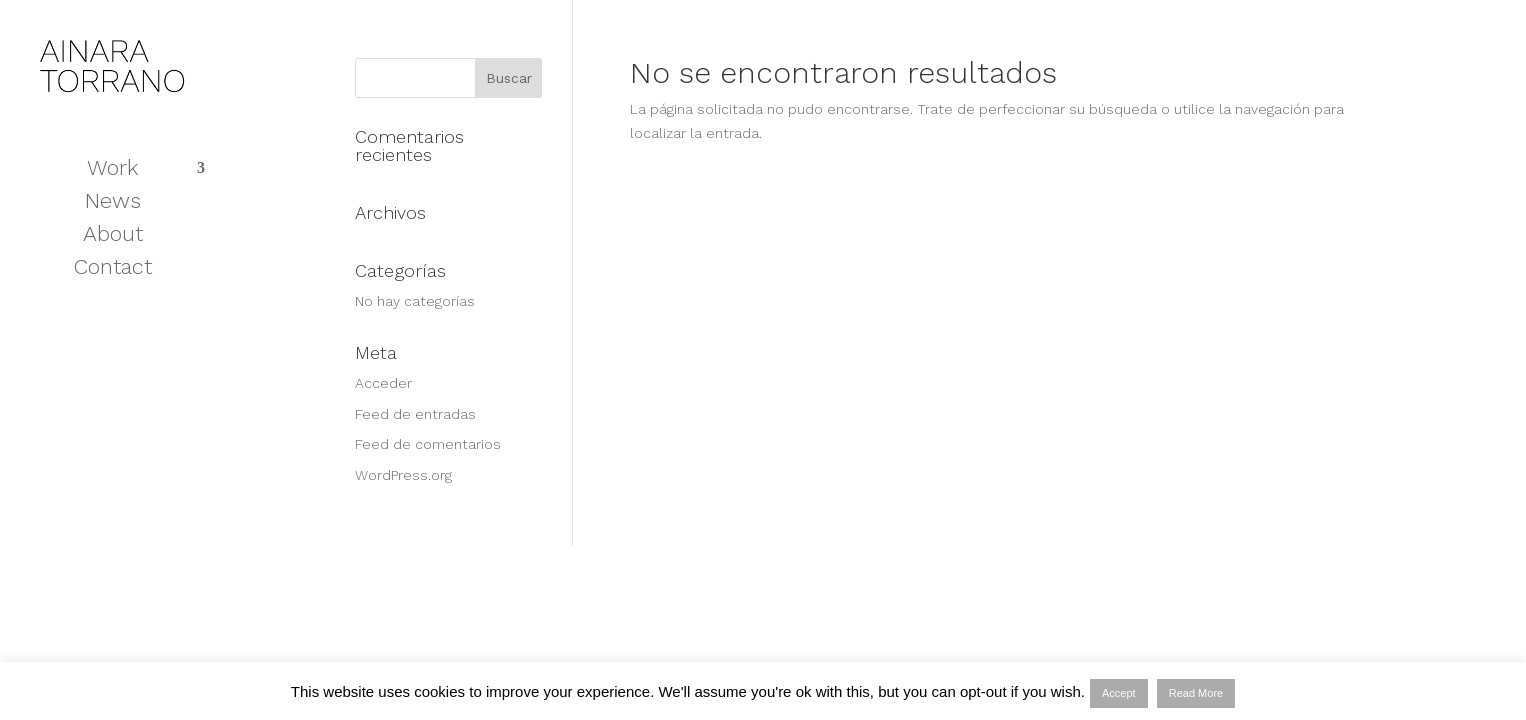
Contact (113, 269)
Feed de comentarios (428, 444)
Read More (1196, 693)
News (113, 203)
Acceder (383, 383)
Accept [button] (1119, 693)
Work (112, 170)
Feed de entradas (415, 414)
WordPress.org (403, 475)
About (113, 236)
